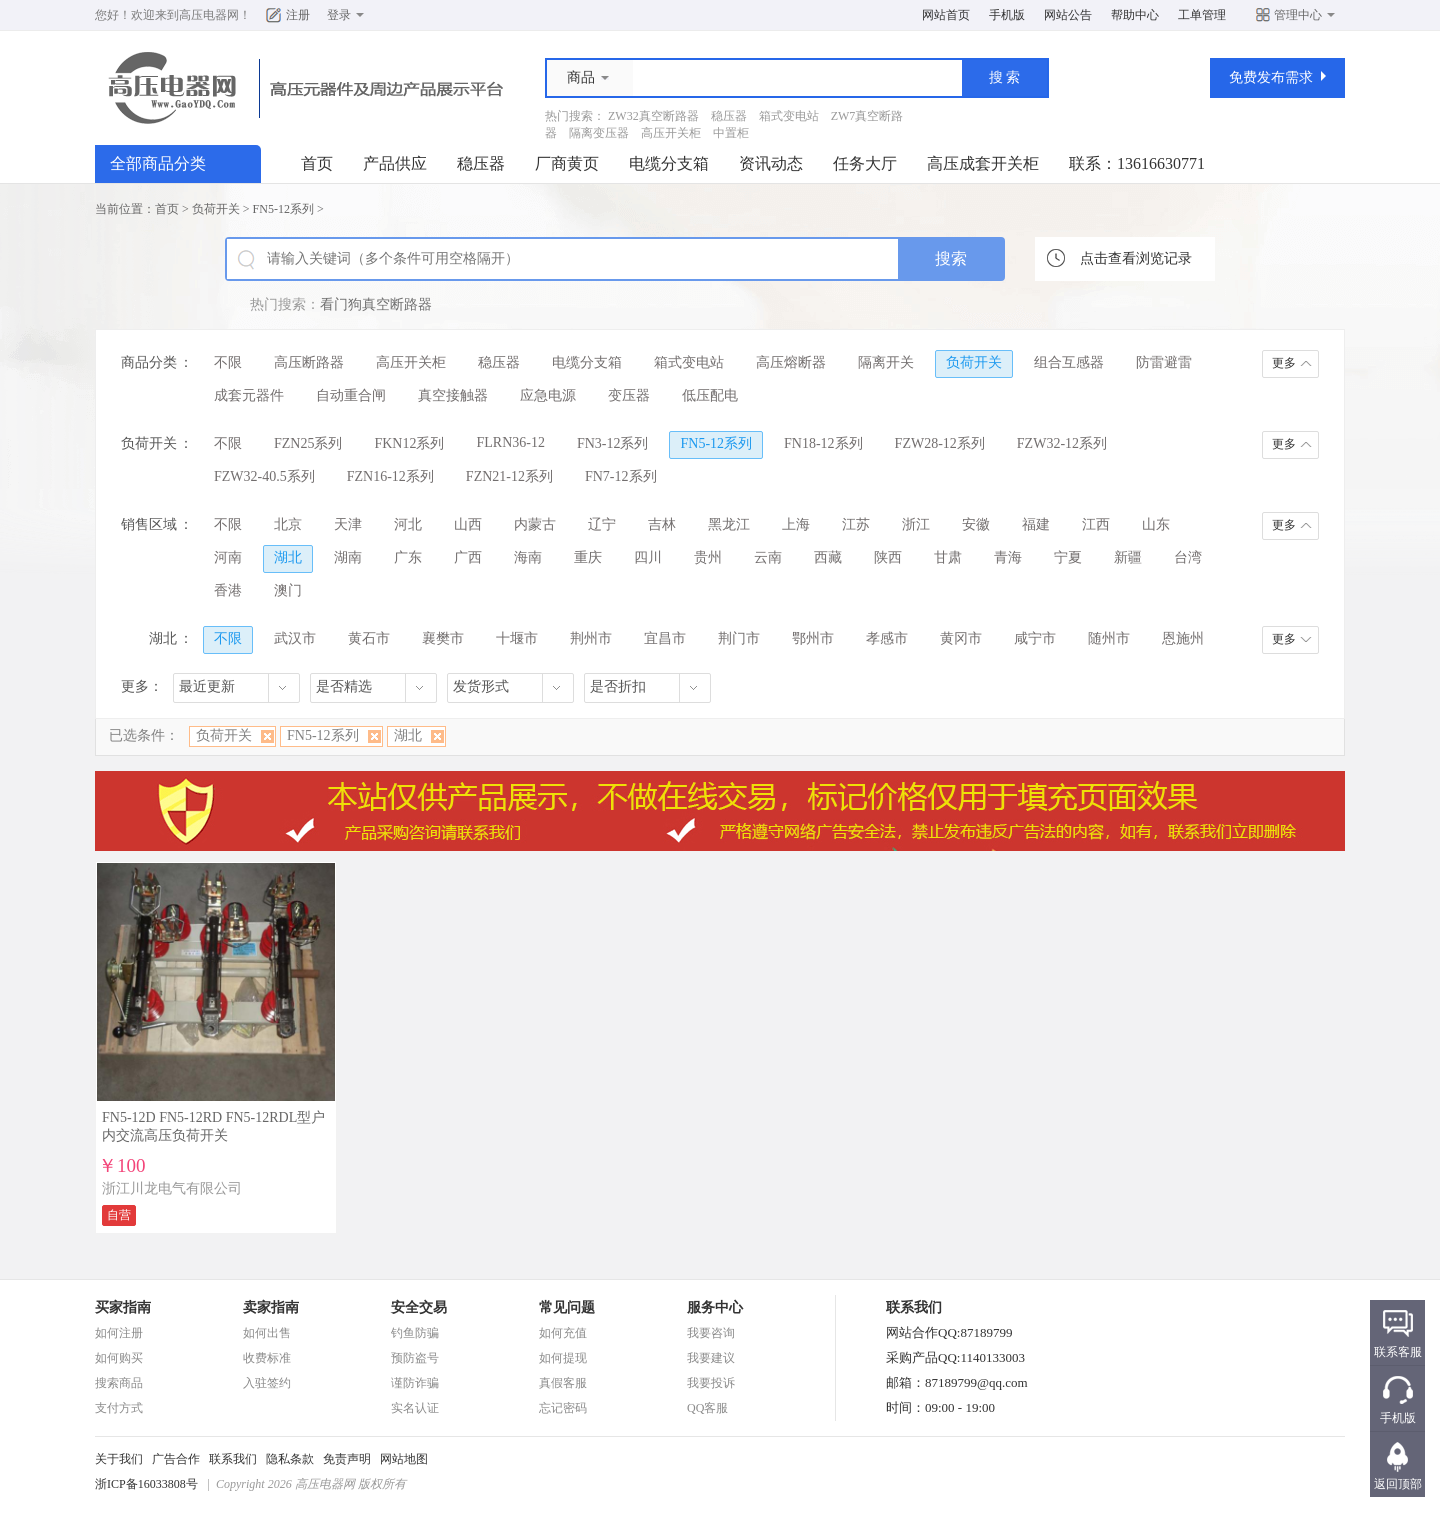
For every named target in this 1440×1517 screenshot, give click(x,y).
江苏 (856, 524)
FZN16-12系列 (390, 476)
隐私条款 (290, 1459)
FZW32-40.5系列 (264, 476)
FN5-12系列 (283, 209)
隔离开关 (886, 362)
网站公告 (1068, 15)
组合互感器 (1069, 362)
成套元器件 (249, 395)
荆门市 (739, 638)
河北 (408, 524)
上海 (796, 524)
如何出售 (267, 1333)
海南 (528, 557)
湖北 (288, 557)
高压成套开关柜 (983, 163)
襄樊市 (443, 638)
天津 (348, 524)
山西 (468, 524)
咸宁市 (1035, 638)
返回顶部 (1398, 1484)
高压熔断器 (791, 362)
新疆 (1128, 557)
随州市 (1109, 638)
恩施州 (1183, 638)
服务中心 (715, 1307)
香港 (228, 590)
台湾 (1188, 557)
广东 (408, 557)
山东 (1156, 524)
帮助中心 (1135, 15)
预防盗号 (415, 1358)
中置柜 (731, 133)
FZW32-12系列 (1062, 443)
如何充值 (563, 1333)
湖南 (348, 557)
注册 (298, 15)
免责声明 (347, 1459)
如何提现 (563, 1358)
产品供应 (395, 163)
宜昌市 (665, 638)
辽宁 (602, 524)
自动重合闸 (351, 395)
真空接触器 (453, 395)
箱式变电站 (789, 116)
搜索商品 (119, 1383)
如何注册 (119, 1333)
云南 (768, 557)
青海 (1008, 557)
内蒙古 (535, 524)
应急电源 (548, 395)
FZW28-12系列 (940, 443)
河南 (228, 557)
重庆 (588, 557)
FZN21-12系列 (509, 476)
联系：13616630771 (1137, 163)
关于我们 (119, 1459)
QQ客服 (707, 1408)
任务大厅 (865, 163)
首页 (317, 163)
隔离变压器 (599, 133)
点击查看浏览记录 (1136, 258)
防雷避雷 (1164, 362)
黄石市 (369, 638)
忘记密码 (563, 1408)
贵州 (708, 557)
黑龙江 (729, 524)
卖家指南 (271, 1307)
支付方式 (119, 1408)
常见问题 (567, 1307)
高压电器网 (209, 15)
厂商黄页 (567, 163)
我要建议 (711, 1358)
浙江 (916, 524)
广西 (468, 557)
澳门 (288, 590)
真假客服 (563, 1383)
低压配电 (710, 395)
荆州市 (591, 638)
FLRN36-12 (510, 442)
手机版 (1007, 15)
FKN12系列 (409, 443)
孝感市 (887, 638)
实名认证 (415, 1408)
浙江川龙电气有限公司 (172, 1188)
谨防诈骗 (415, 1383)
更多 (1284, 363)
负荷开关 (216, 209)
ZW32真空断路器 (653, 116)
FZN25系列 (308, 443)
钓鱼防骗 (415, 1333)
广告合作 (176, 1459)
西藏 (828, 557)
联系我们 (233, 1459)
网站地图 (404, 1459)
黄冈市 (961, 638)
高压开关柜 (671, 133)
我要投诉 (711, 1383)
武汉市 (295, 638)
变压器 (629, 395)
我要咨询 (711, 1333)
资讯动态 (771, 163)
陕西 (888, 557)
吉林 (662, 524)
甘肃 (948, 557)
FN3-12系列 (613, 443)
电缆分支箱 (669, 163)
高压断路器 (309, 362)
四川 (648, 557)
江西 (1096, 524)
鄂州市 (813, 638)
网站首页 (946, 15)
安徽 (976, 524)
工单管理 (1202, 15)
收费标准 (267, 1358)
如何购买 (119, 1358)
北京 (288, 524)
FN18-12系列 (823, 443)
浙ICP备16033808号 (146, 1484)
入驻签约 (267, 1383)
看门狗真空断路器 (376, 304)
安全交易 (419, 1307)
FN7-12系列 (621, 476)
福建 (1036, 524)
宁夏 (1068, 557)
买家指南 (123, 1307)
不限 (228, 362)
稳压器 (729, 116)
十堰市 (517, 638)
